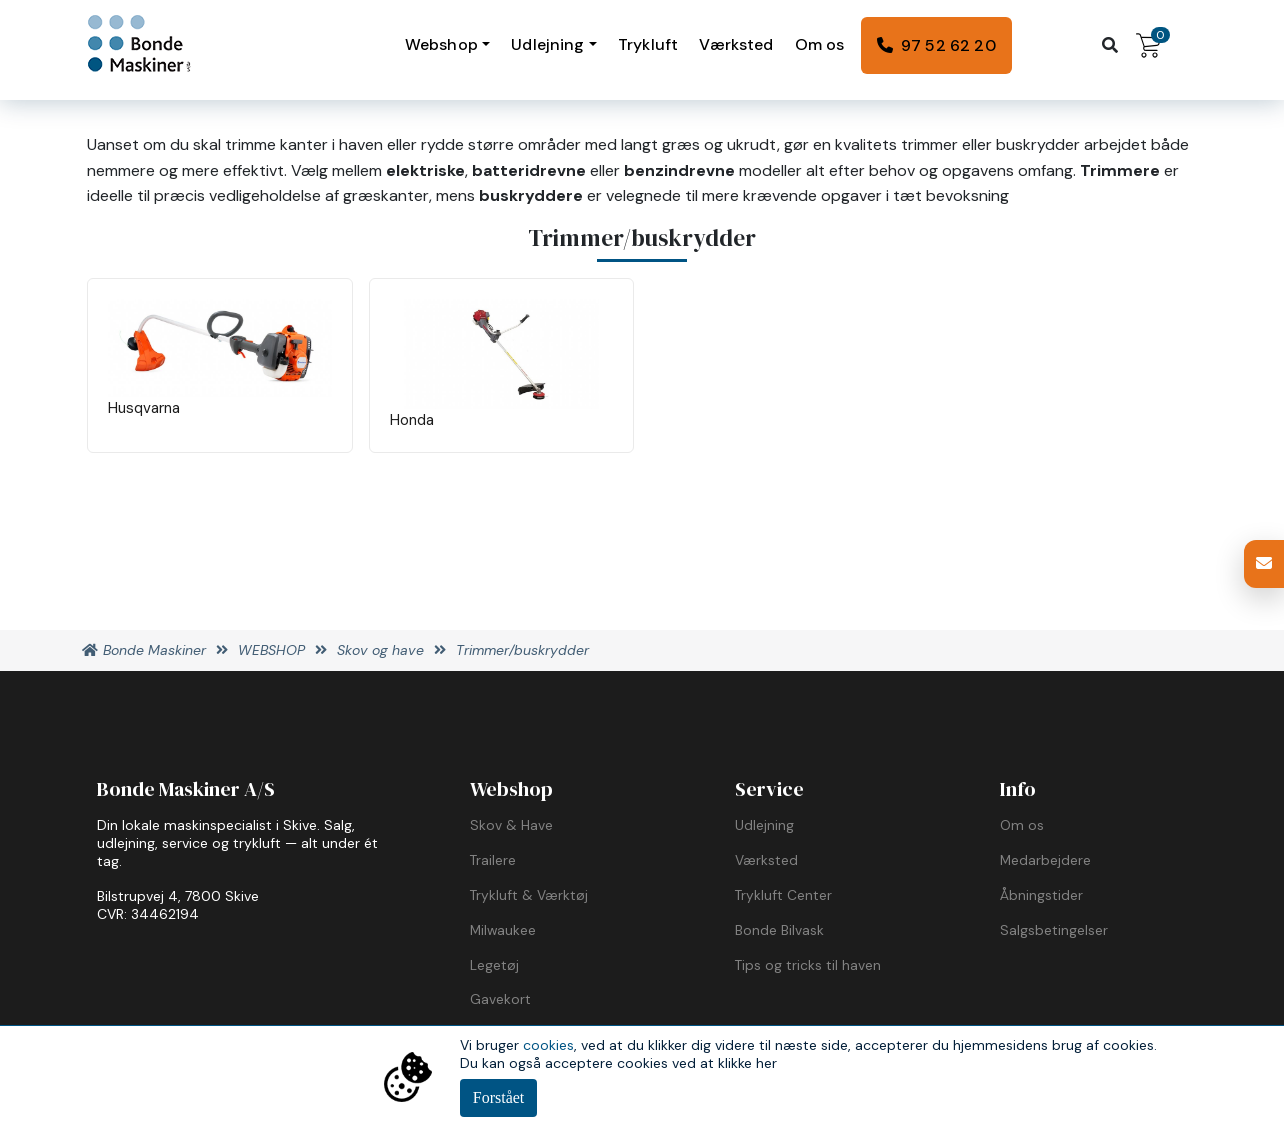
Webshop (441, 44)
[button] (1264, 564)
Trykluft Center (783, 895)
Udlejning (547, 44)
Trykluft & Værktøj (529, 895)
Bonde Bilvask (779, 930)
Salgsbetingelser (1054, 930)
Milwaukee (503, 930)
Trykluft (648, 44)
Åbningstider (1041, 895)
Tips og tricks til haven (808, 965)
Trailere (493, 860)
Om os (820, 44)
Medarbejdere (1045, 860)
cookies (548, 1045)
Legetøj (494, 965)
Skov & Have (511, 825)
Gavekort (500, 999)
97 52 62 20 (948, 45)
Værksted (736, 44)
